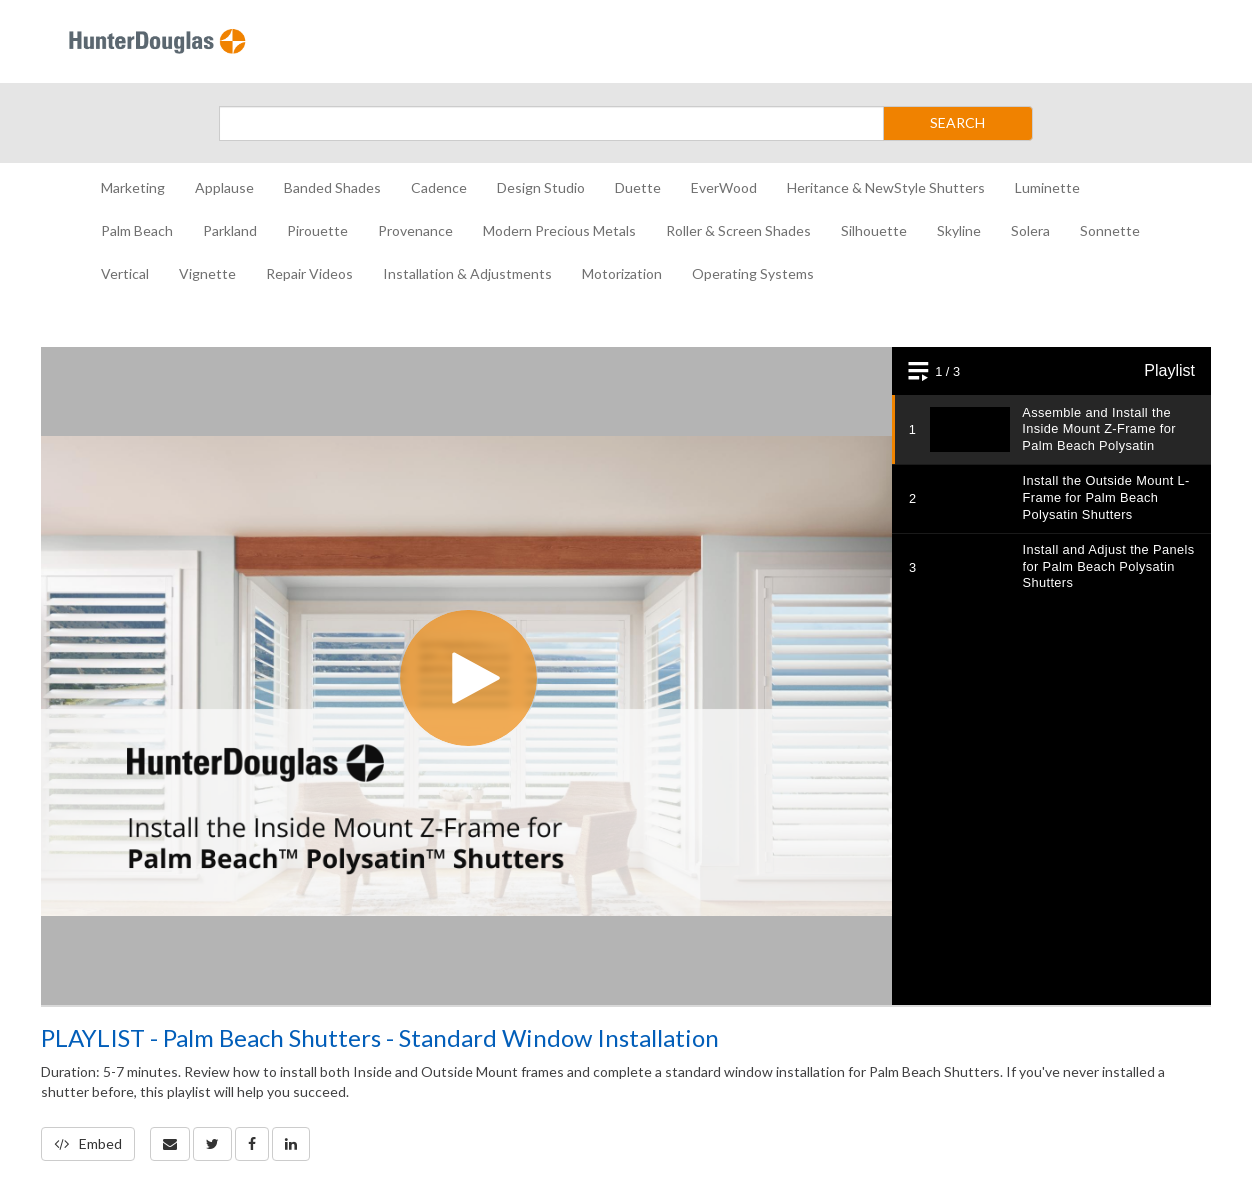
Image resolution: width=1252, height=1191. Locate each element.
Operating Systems (753, 273)
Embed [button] (88, 1143)
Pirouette (317, 230)
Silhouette (874, 230)
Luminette (1047, 187)
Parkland (230, 230)
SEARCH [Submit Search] (957, 122)
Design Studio (541, 187)
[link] (212, 1144)
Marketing (133, 187)
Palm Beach (137, 230)
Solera (1030, 230)
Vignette (207, 273)
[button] (170, 1144)
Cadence (439, 187)
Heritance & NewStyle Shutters (886, 187)
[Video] (626, 676)
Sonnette (1110, 230)
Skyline (959, 230)
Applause (224, 187)
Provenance (415, 230)
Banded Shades (332, 187)
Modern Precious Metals (559, 230)
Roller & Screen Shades (738, 230)
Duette (638, 187)
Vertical (125, 273)
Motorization (622, 273)
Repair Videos (309, 273)
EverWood (724, 187)
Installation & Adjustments (467, 273)
